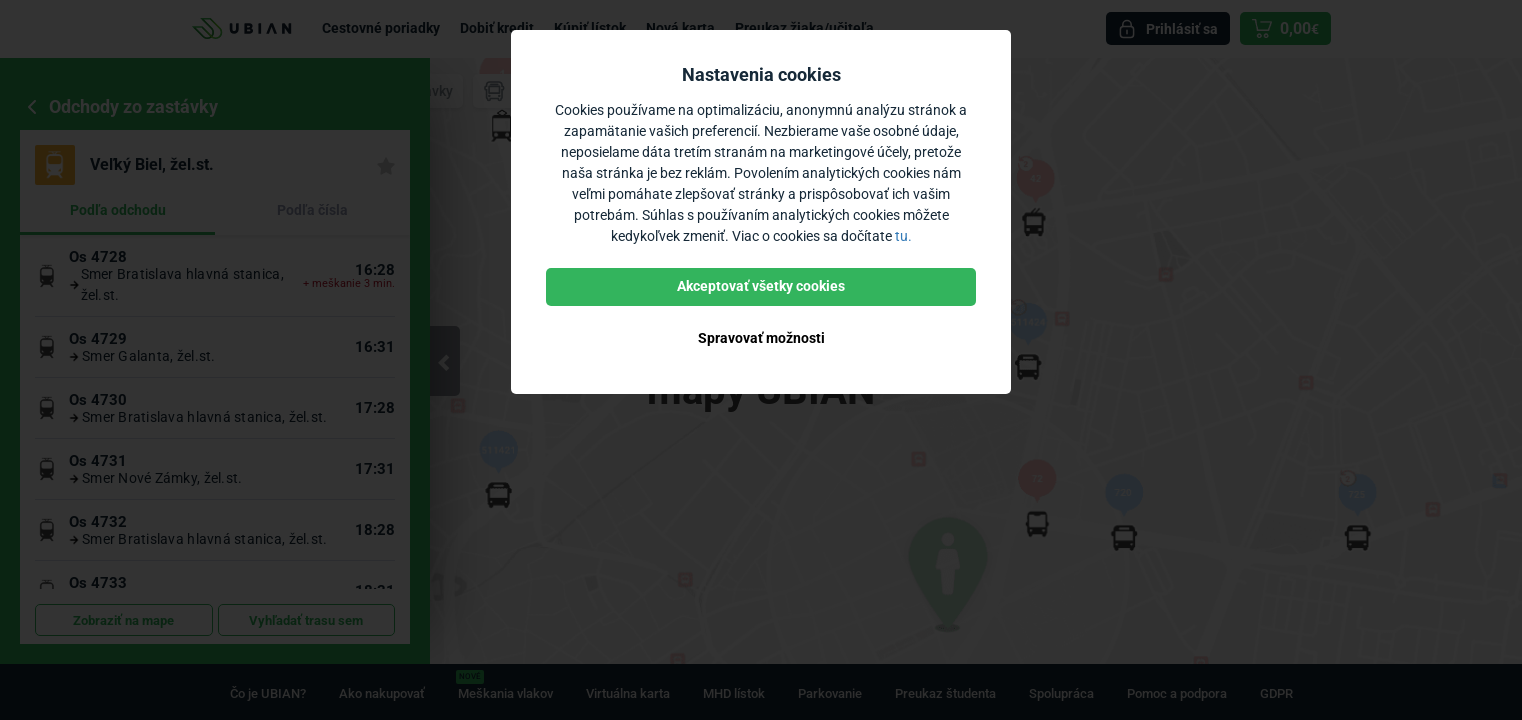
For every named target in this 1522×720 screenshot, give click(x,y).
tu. (903, 236)
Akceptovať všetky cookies (761, 286)
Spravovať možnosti (761, 338)
